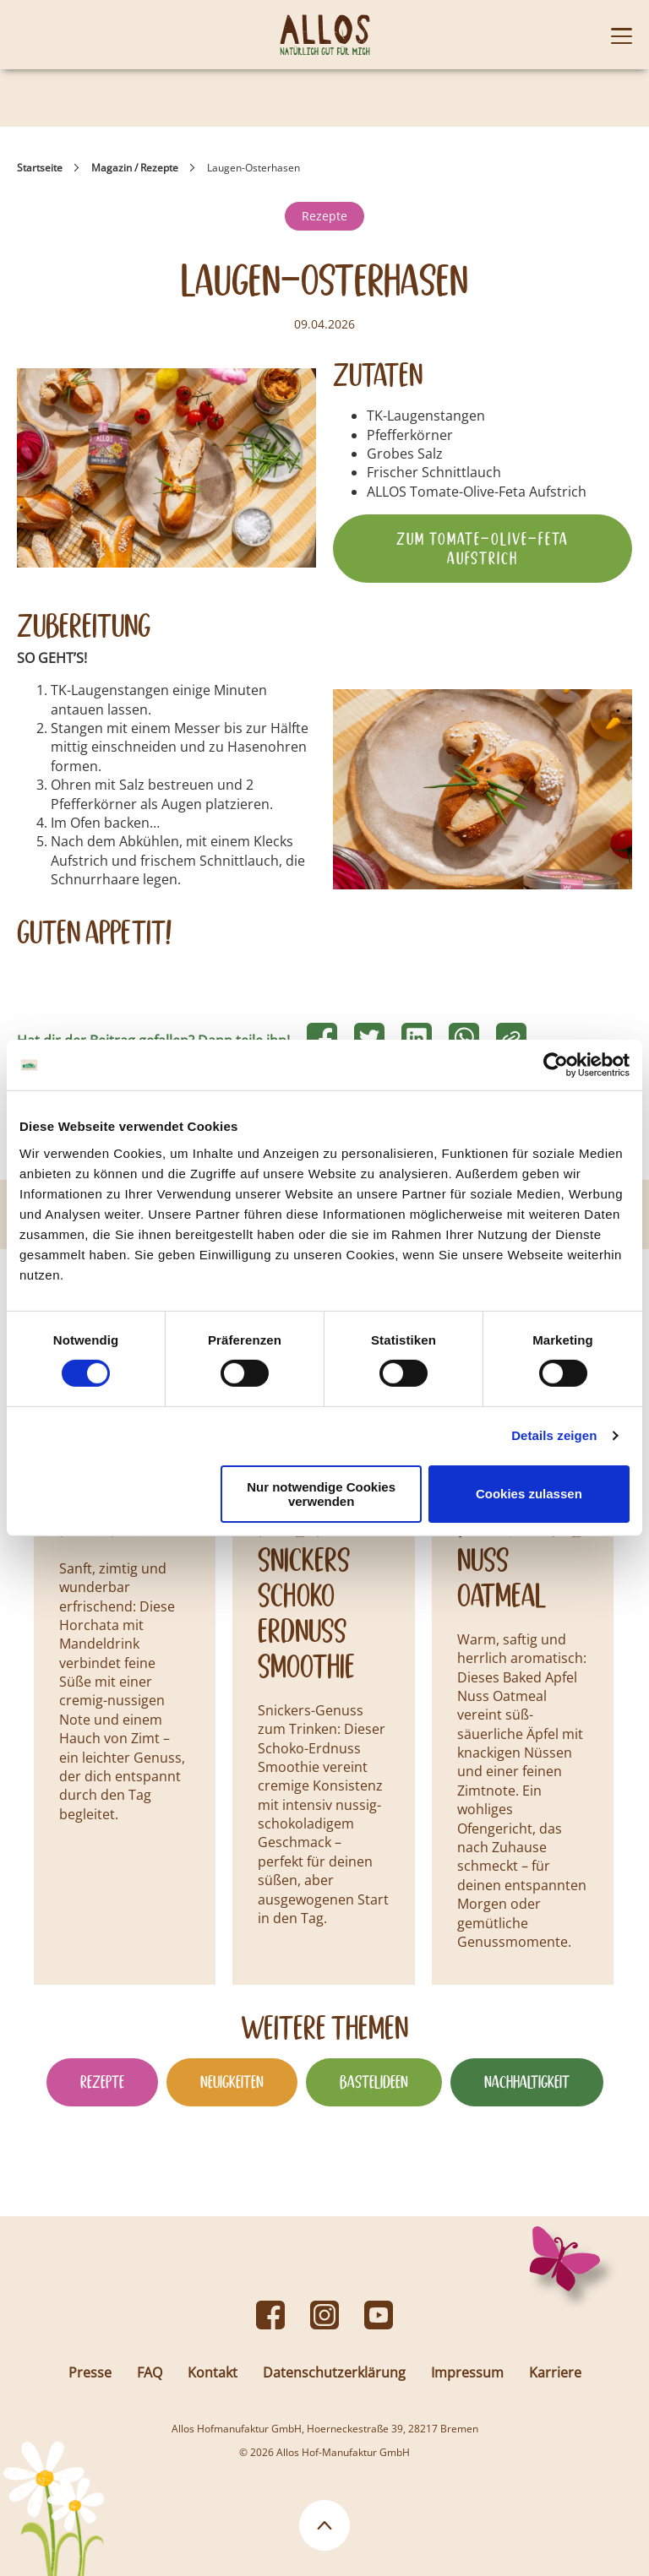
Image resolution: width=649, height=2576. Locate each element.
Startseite (40, 167)
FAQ (149, 2372)
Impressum (467, 2372)
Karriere (555, 2372)
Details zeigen (554, 1435)
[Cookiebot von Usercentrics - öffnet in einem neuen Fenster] (556, 1065)
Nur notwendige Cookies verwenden (321, 1494)
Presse (90, 2372)
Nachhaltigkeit (527, 2082)
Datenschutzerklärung (334, 2372)
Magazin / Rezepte (134, 167)
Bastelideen (374, 2082)
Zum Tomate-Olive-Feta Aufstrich (482, 548)
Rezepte (324, 216)
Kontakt (212, 2372)
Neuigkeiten (232, 2082)
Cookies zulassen (529, 1493)
